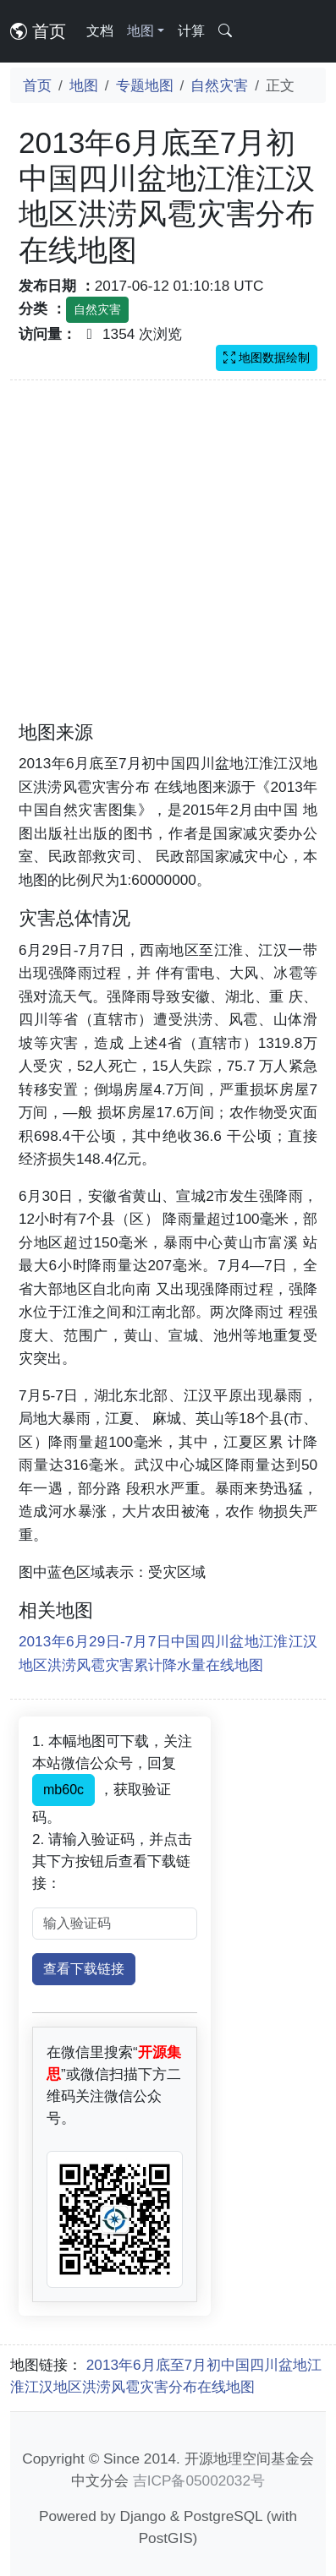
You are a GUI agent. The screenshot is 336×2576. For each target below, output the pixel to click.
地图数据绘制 (266, 357)
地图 (83, 85)
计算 (191, 31)
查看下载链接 (83, 1969)
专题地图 (145, 85)
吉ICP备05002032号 (199, 2480)
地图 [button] (140, 31)
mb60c (63, 1789)
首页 (38, 31)
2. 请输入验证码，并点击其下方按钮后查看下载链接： (112, 1861)
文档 (99, 31)
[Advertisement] (158, 560)
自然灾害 (219, 85)
